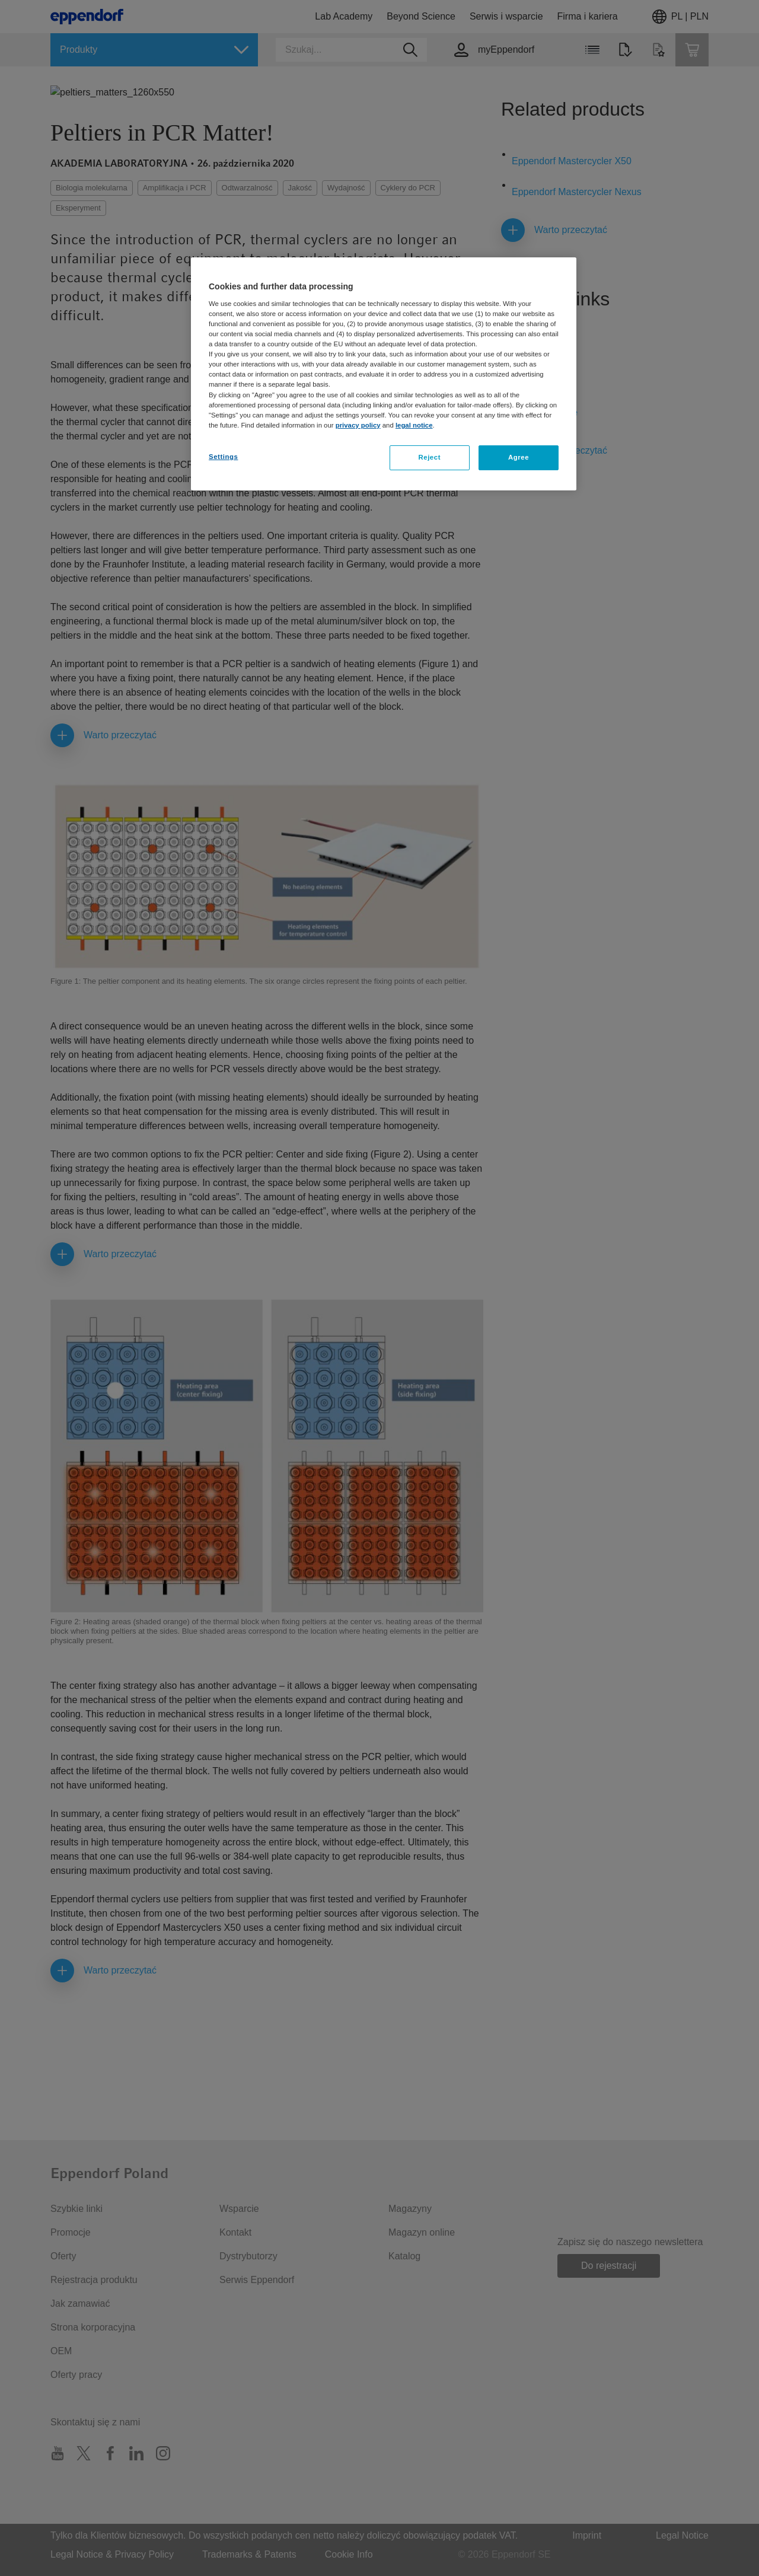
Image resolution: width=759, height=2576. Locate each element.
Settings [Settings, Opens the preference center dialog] (223, 456)
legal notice (414, 425)
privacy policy (358, 425)
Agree (518, 457)
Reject (429, 457)
